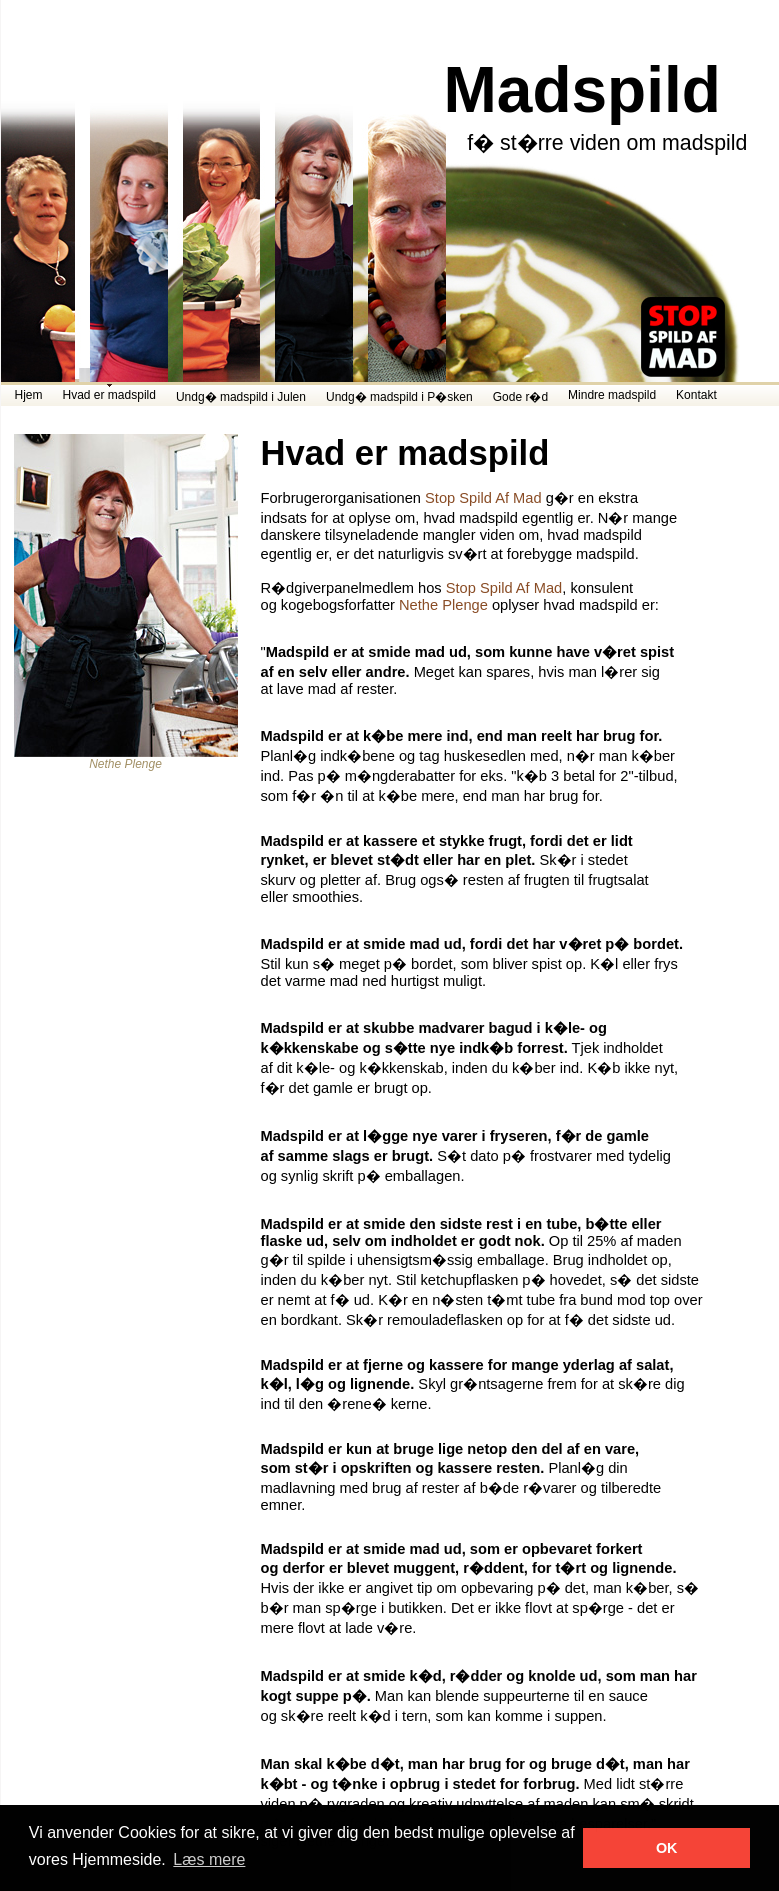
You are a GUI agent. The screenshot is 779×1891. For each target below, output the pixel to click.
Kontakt (696, 395)
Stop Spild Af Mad (483, 498)
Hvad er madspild (109, 395)
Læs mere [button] (209, 1859)
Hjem (29, 395)
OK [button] (667, 1848)
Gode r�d (520, 397)
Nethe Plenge (443, 605)
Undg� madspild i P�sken (399, 397)
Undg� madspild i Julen (241, 397)
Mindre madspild (612, 395)
